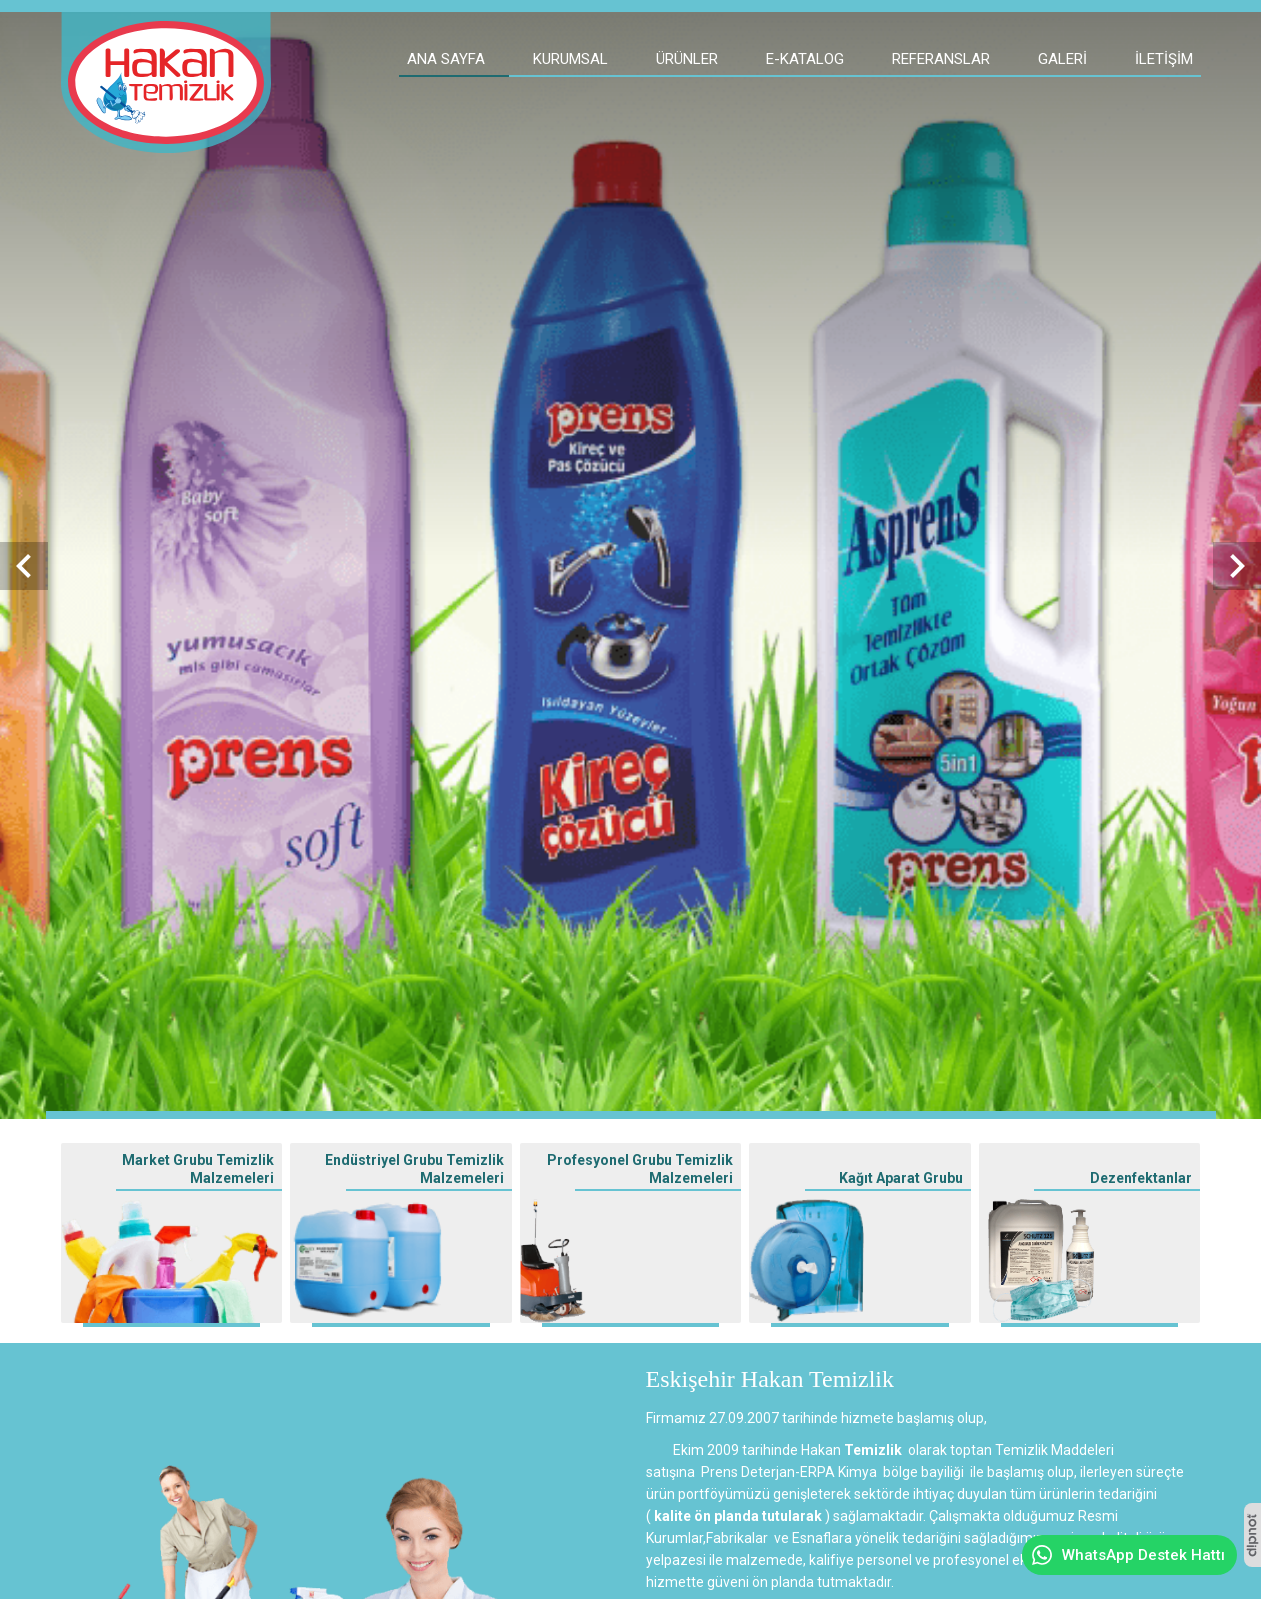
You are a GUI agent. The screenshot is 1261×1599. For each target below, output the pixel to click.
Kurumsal (570, 59)
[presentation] (24, 566)
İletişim (1164, 59)
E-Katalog (805, 59)
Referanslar (941, 59)
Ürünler (687, 59)
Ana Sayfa (446, 59)
